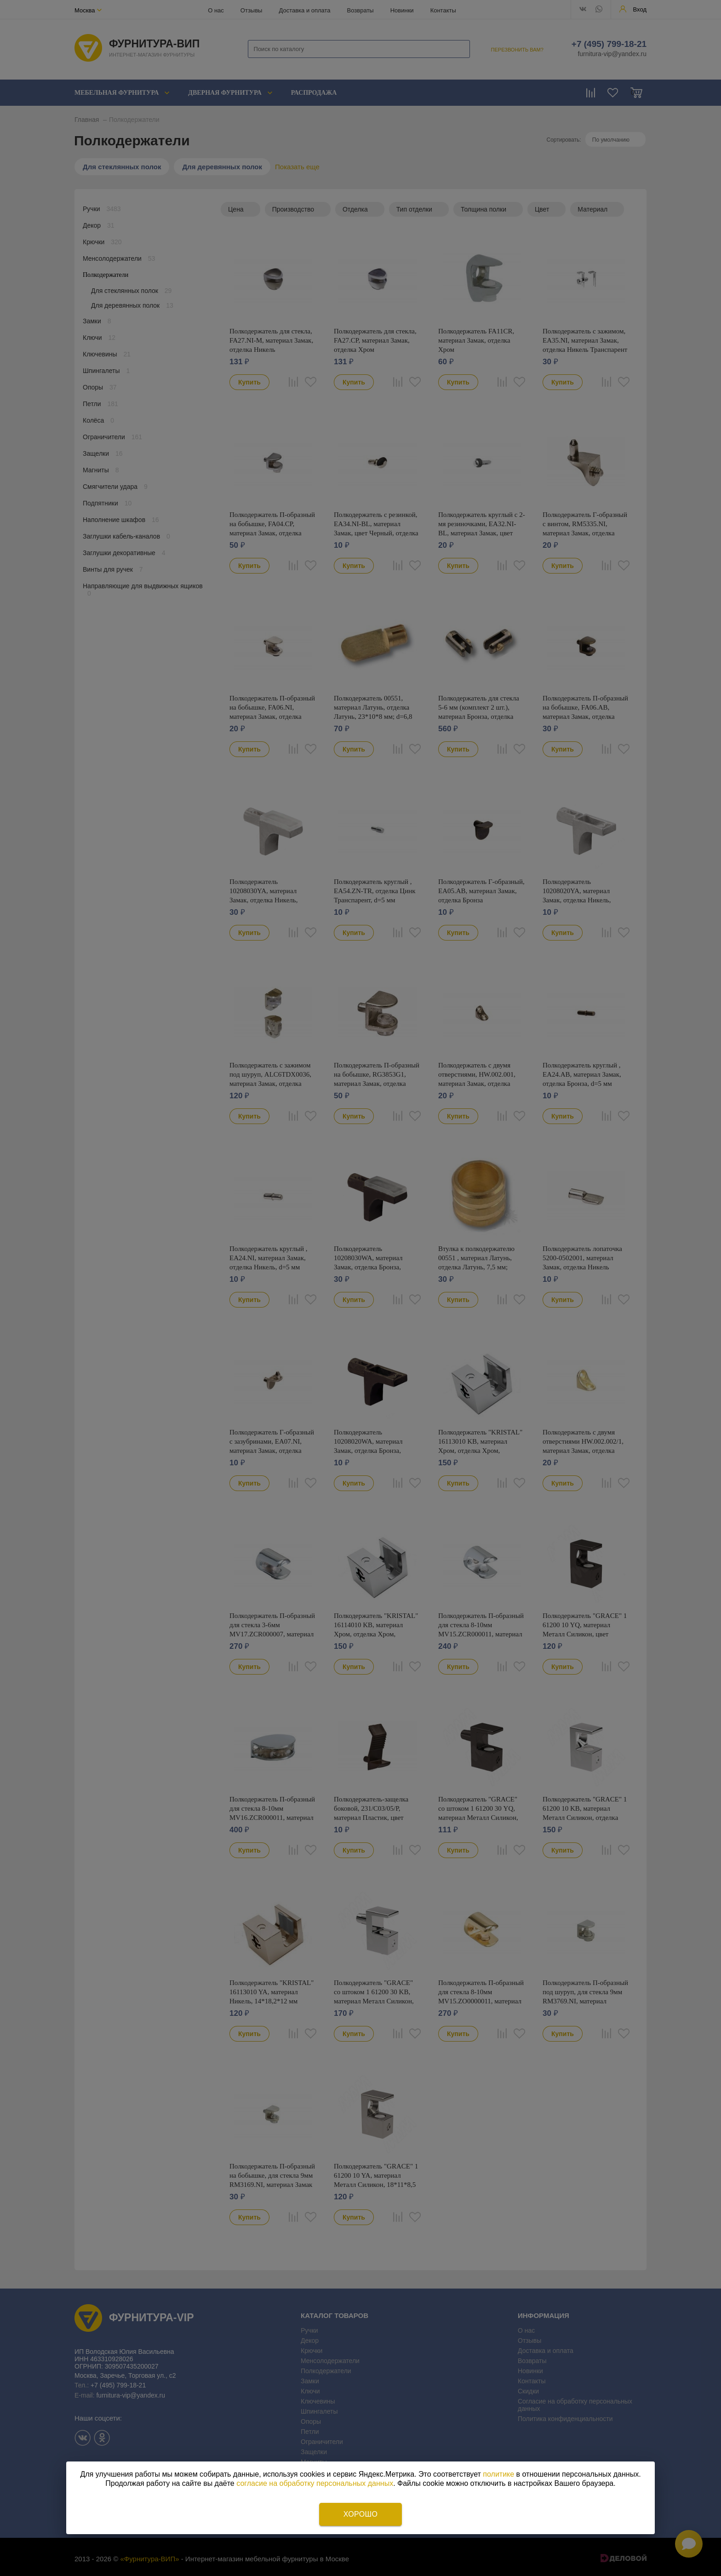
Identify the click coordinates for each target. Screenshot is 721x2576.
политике (498, 2474)
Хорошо (360, 2514)
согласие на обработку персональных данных (314, 2483)
